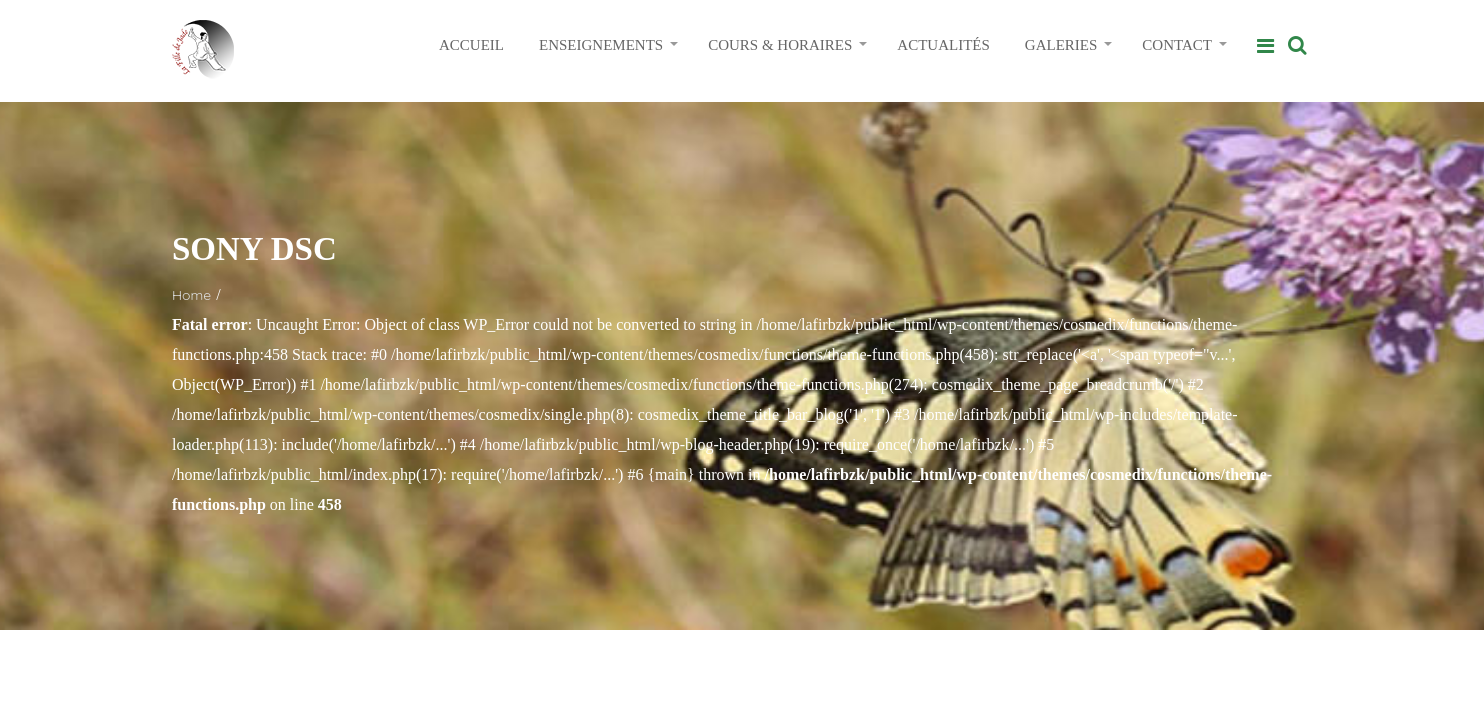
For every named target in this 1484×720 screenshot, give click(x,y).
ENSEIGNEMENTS (601, 45)
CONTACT (1177, 45)
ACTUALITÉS (943, 45)
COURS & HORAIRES (780, 45)
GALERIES (1061, 45)
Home (191, 295)
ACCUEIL (471, 45)
